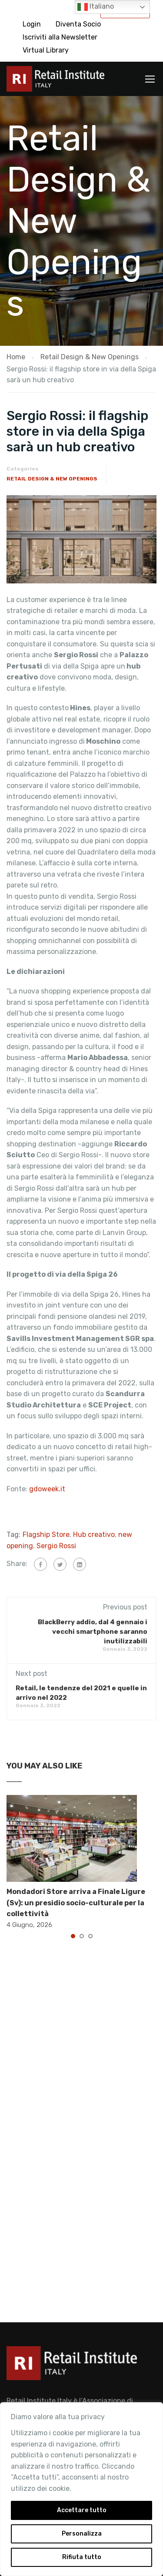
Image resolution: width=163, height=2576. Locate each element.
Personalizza (82, 2533)
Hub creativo (94, 1534)
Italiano (95, 7)
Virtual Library (46, 50)
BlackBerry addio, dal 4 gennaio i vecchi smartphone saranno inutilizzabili (92, 1631)
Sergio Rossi (56, 1546)
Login (32, 24)
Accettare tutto (81, 2510)
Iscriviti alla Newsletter (60, 37)
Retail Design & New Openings (52, 479)
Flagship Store (46, 1534)
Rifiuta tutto (81, 2557)
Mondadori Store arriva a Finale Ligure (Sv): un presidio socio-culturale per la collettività (76, 1902)
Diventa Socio (78, 24)
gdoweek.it (47, 1489)
